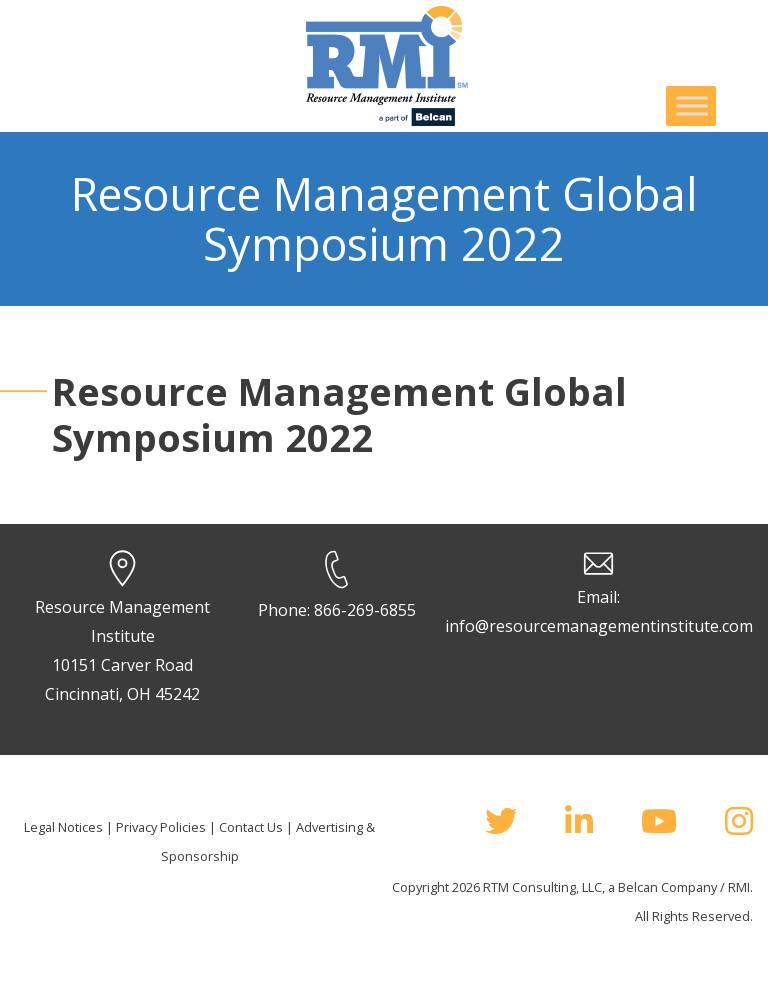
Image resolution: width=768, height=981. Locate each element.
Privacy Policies (161, 827)
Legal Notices (63, 827)
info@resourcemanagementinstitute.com (599, 626)
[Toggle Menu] (692, 105)
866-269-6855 (365, 610)
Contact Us (251, 827)
